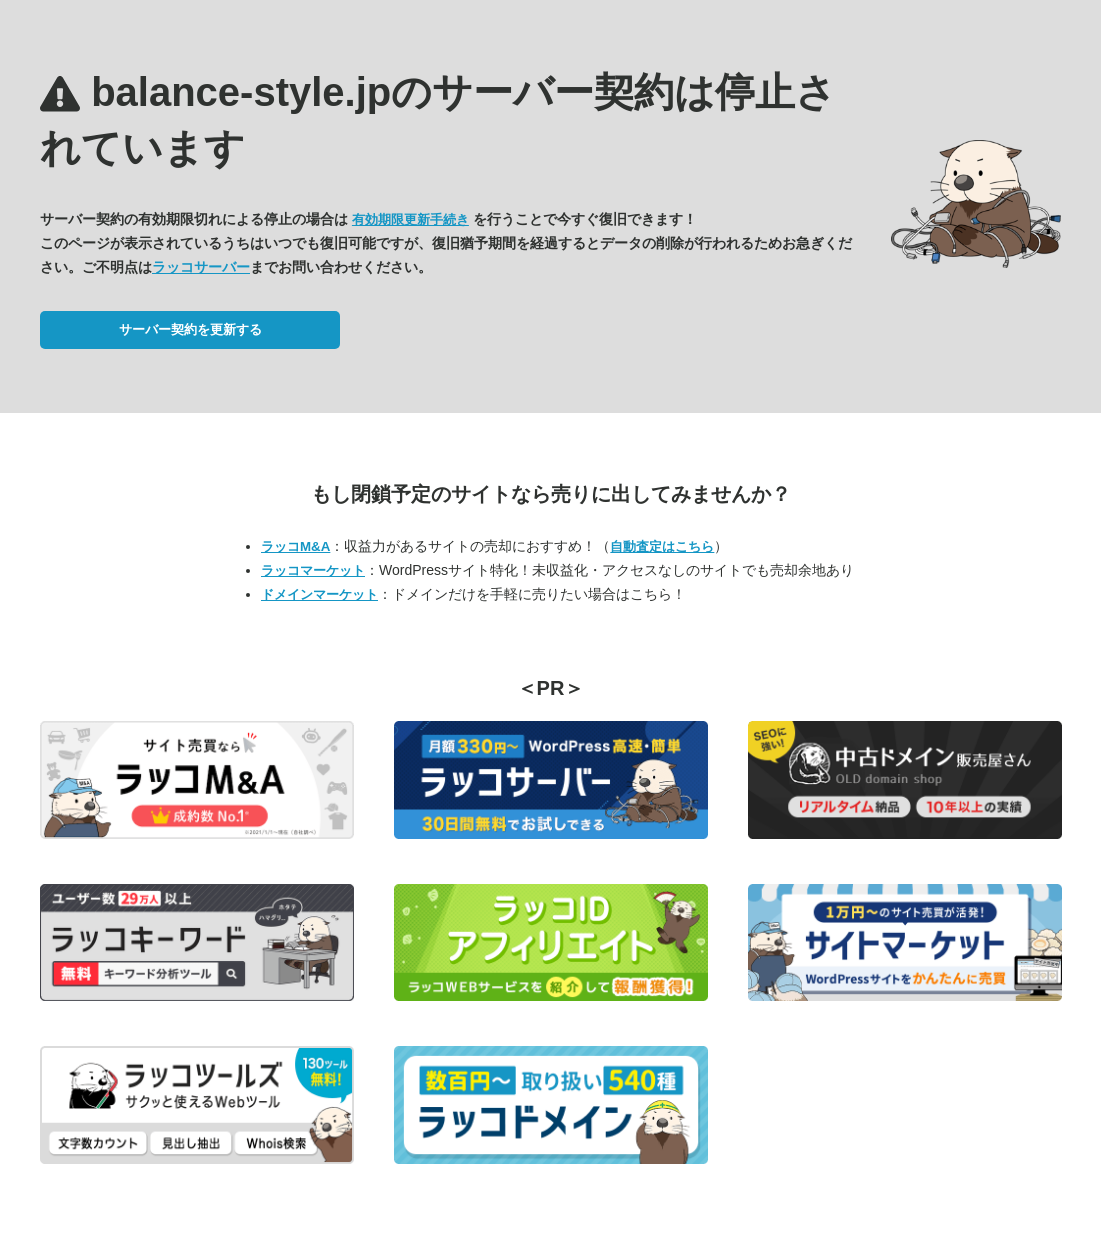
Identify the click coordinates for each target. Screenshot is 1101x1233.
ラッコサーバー (201, 267)
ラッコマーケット (313, 570)
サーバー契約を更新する (190, 329)
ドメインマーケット (319, 594)
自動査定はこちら (662, 546)
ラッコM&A (295, 546)
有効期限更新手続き (410, 219)
